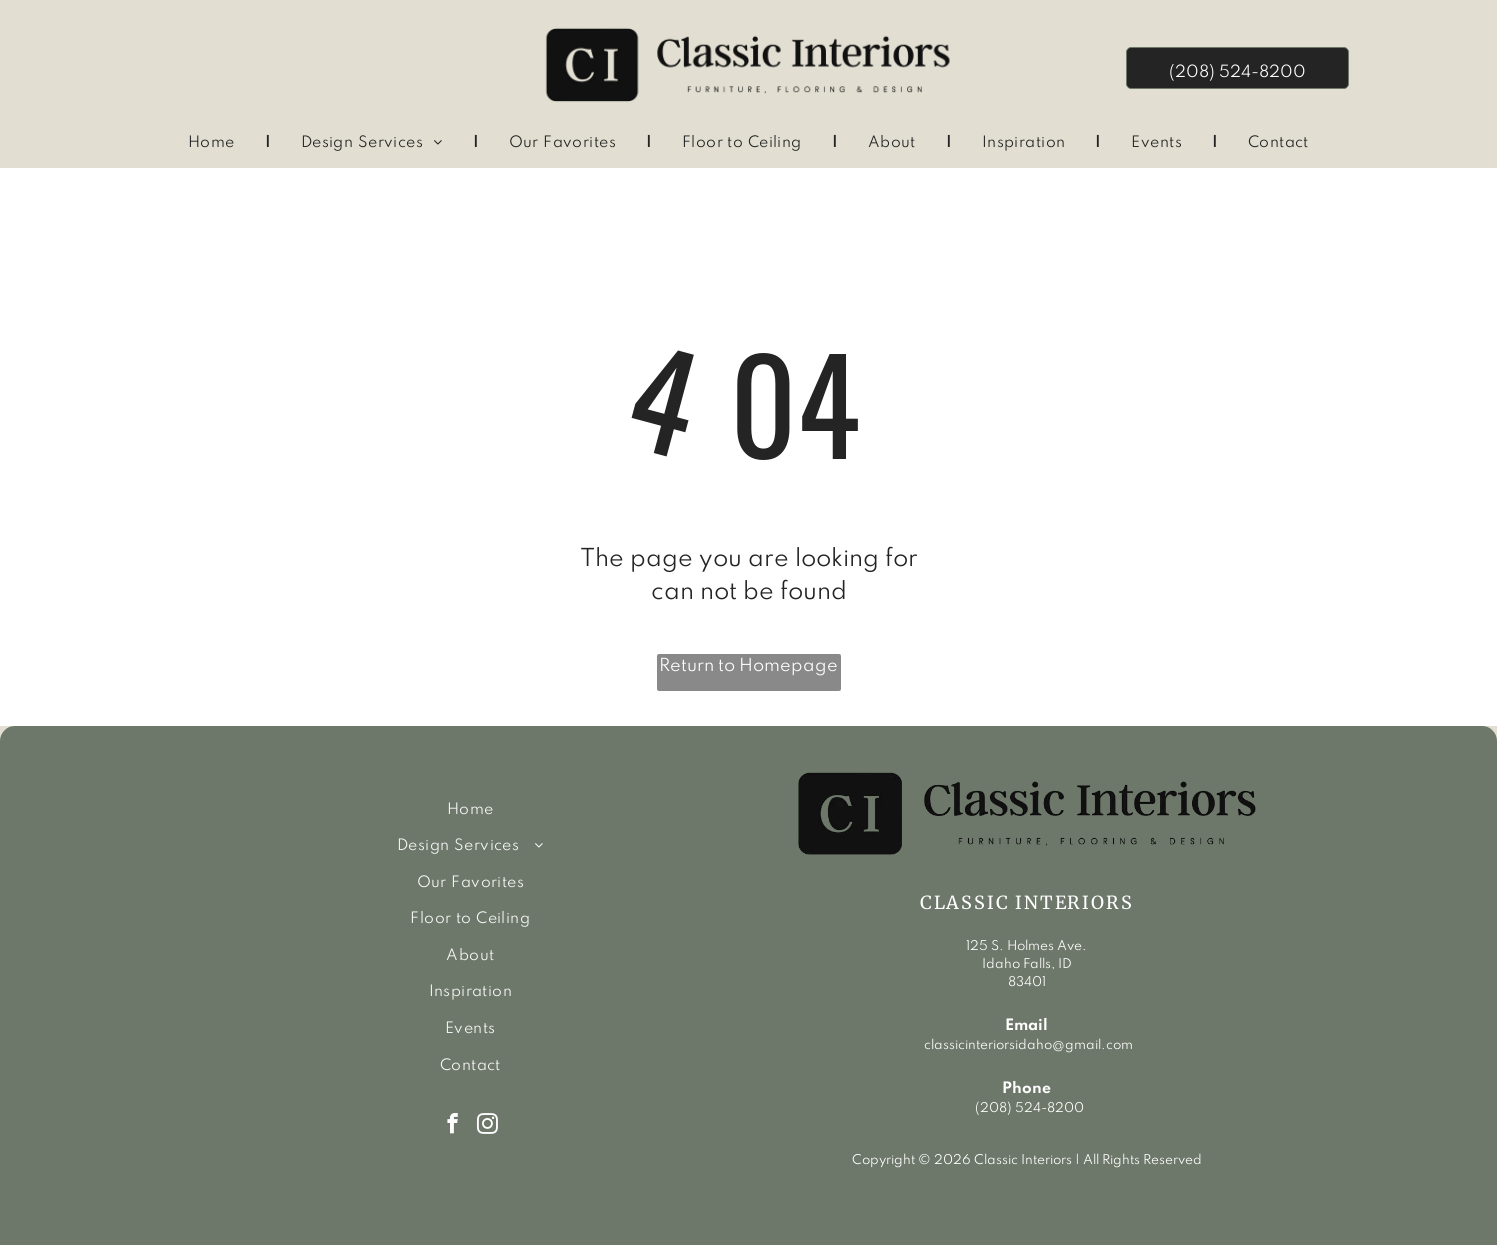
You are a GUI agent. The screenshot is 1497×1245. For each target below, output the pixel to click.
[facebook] (452, 1126)
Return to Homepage (748, 666)
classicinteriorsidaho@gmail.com (1027, 1045)
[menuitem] (214, 144)
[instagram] (487, 1126)
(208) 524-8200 (1029, 1108)
